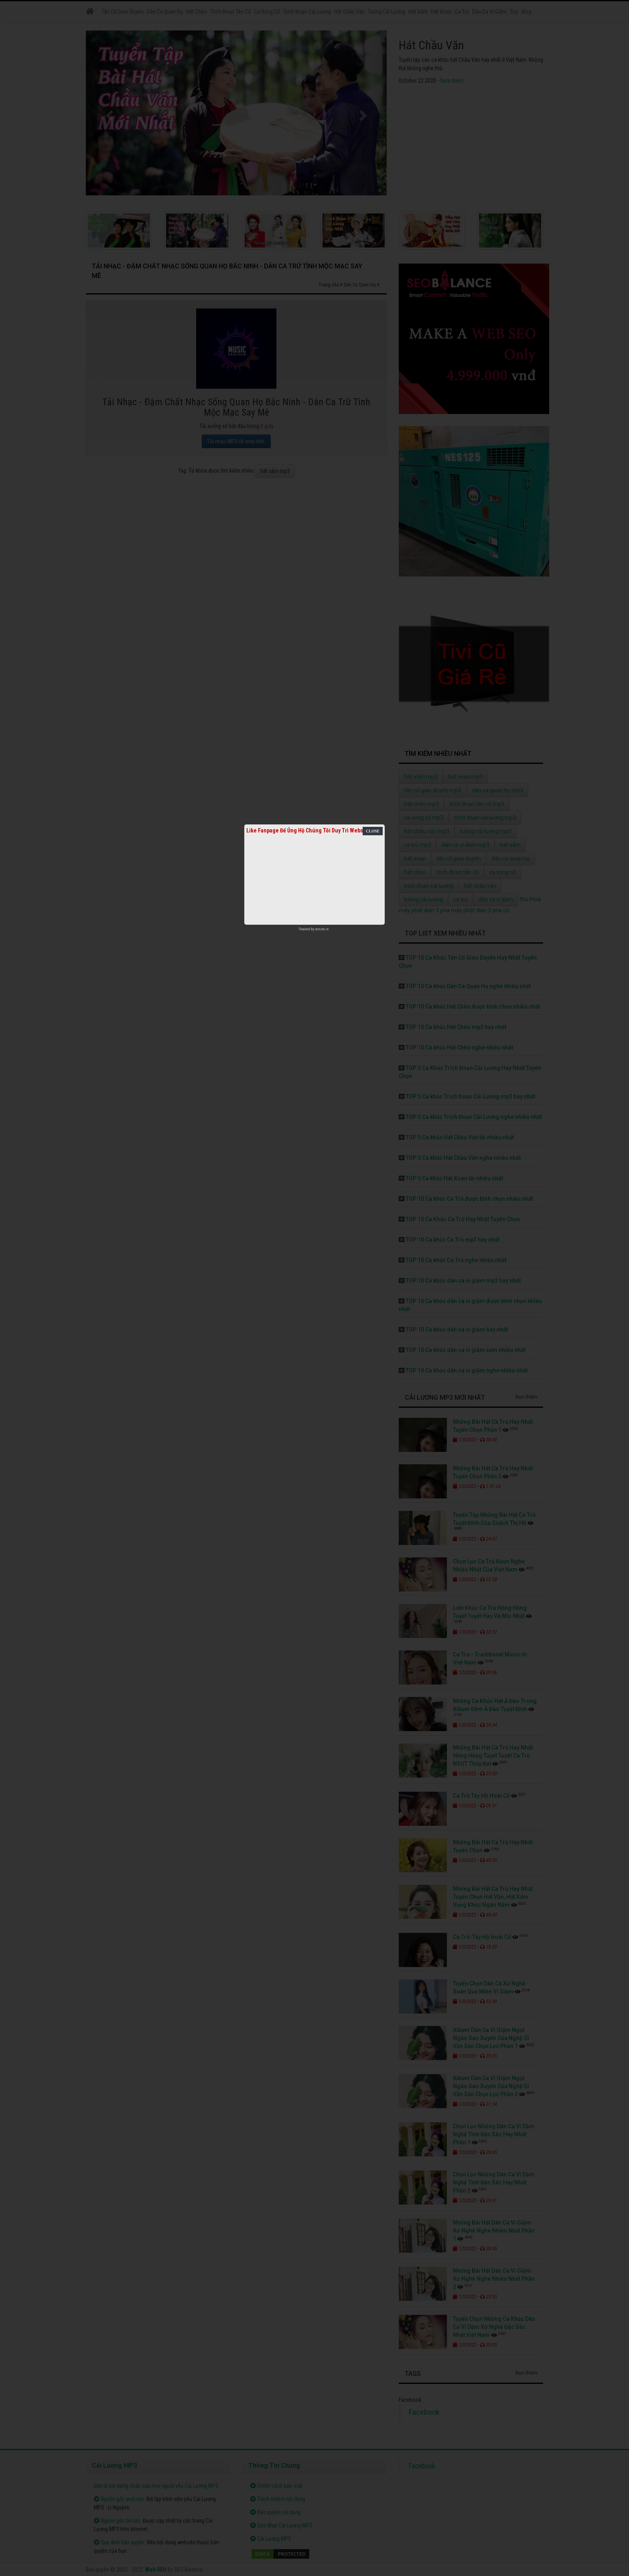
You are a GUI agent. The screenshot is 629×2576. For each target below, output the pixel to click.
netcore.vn (322, 929)
